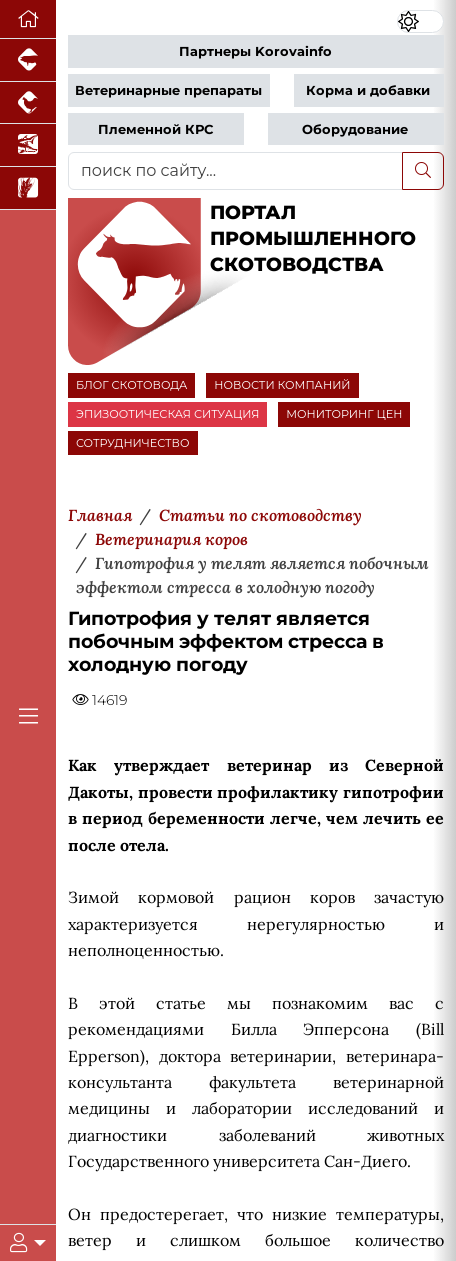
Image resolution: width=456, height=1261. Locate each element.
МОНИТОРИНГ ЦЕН (344, 414)
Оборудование (355, 129)
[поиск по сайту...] (235, 171)
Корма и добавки (368, 90)
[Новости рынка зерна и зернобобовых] (28, 188)
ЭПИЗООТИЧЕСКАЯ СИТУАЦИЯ (167, 414)
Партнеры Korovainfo (255, 51)
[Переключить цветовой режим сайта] (420, 22)
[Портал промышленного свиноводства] (28, 60)
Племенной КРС (155, 129)
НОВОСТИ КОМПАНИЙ (282, 385)
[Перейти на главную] (28, 19)
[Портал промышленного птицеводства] (28, 103)
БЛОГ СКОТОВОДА (131, 385)
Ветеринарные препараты (168, 90)
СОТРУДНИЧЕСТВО (133, 443)
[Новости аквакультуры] (28, 145)
